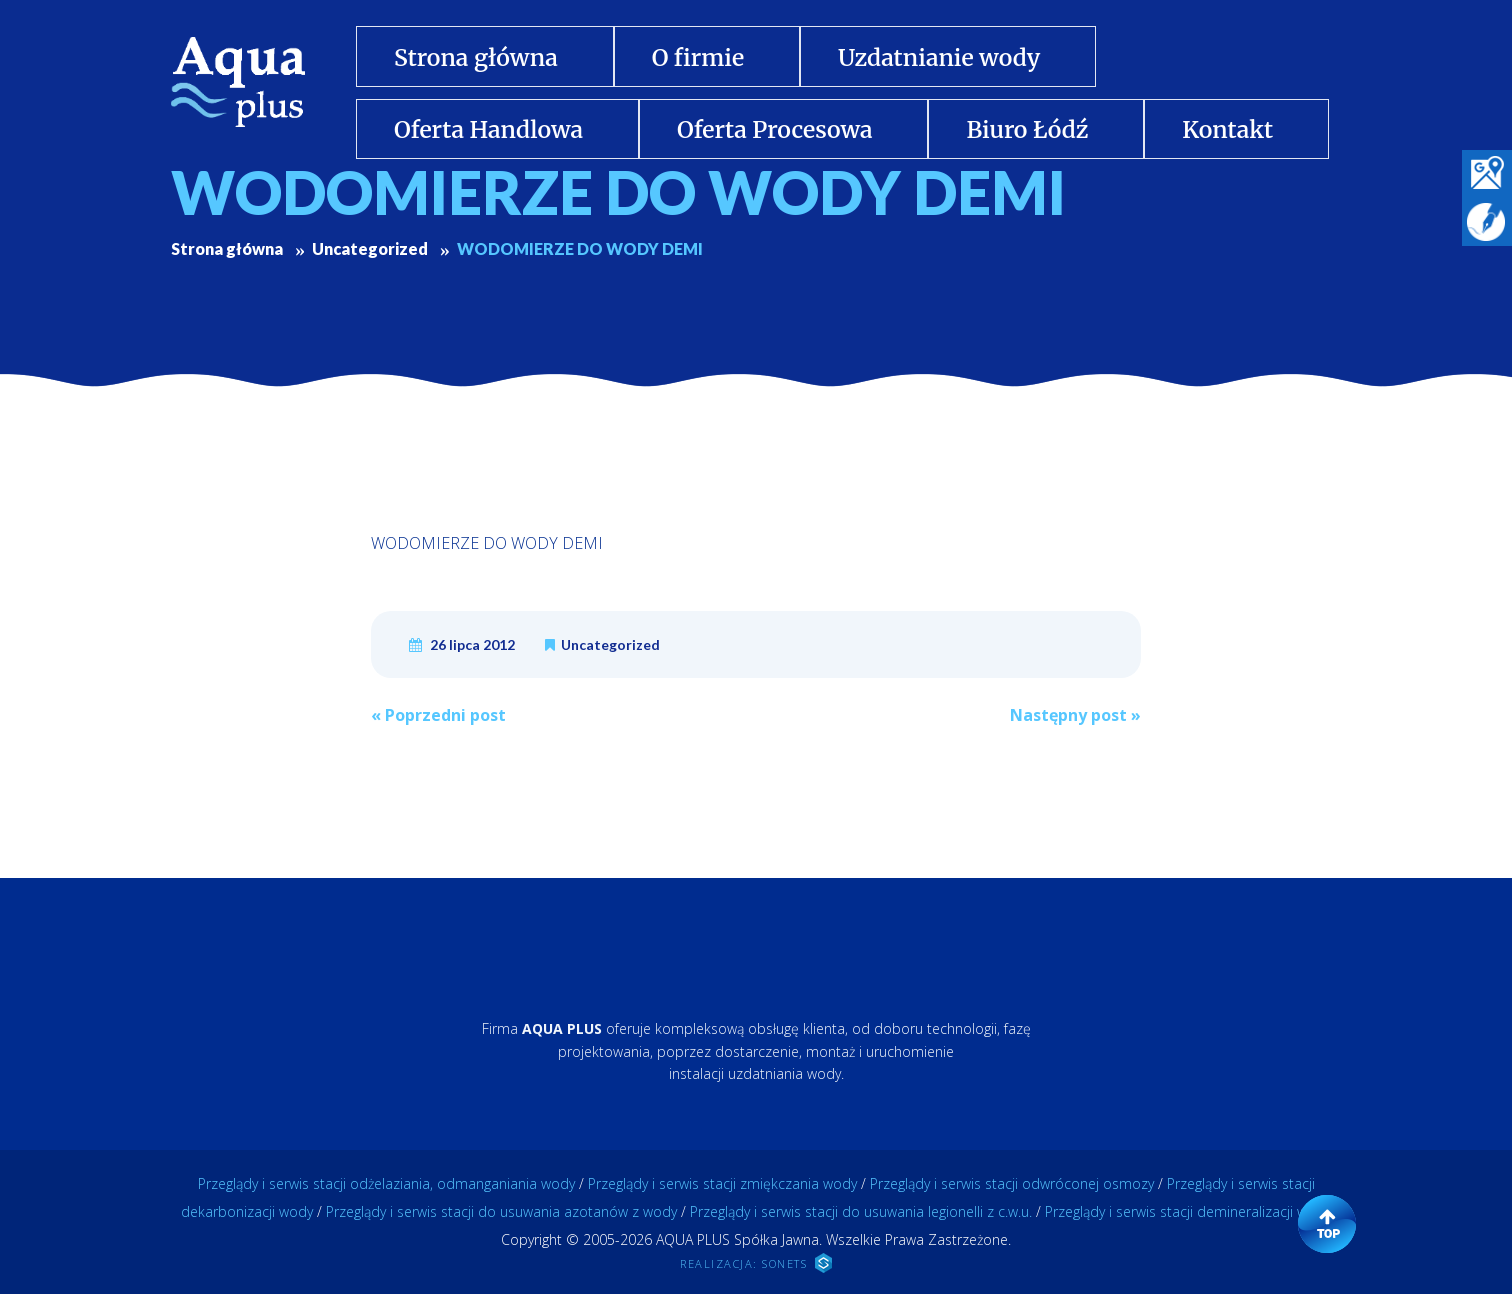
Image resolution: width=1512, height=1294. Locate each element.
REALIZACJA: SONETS (756, 1263)
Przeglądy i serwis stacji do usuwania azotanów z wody (501, 1211)
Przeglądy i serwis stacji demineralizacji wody (1188, 1211)
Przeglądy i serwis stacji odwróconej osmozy (1012, 1183)
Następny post (1075, 715)
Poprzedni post (438, 715)
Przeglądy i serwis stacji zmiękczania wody (722, 1183)
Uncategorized (610, 644)
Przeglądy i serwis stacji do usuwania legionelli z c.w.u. (861, 1211)
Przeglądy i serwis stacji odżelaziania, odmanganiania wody (386, 1183)
